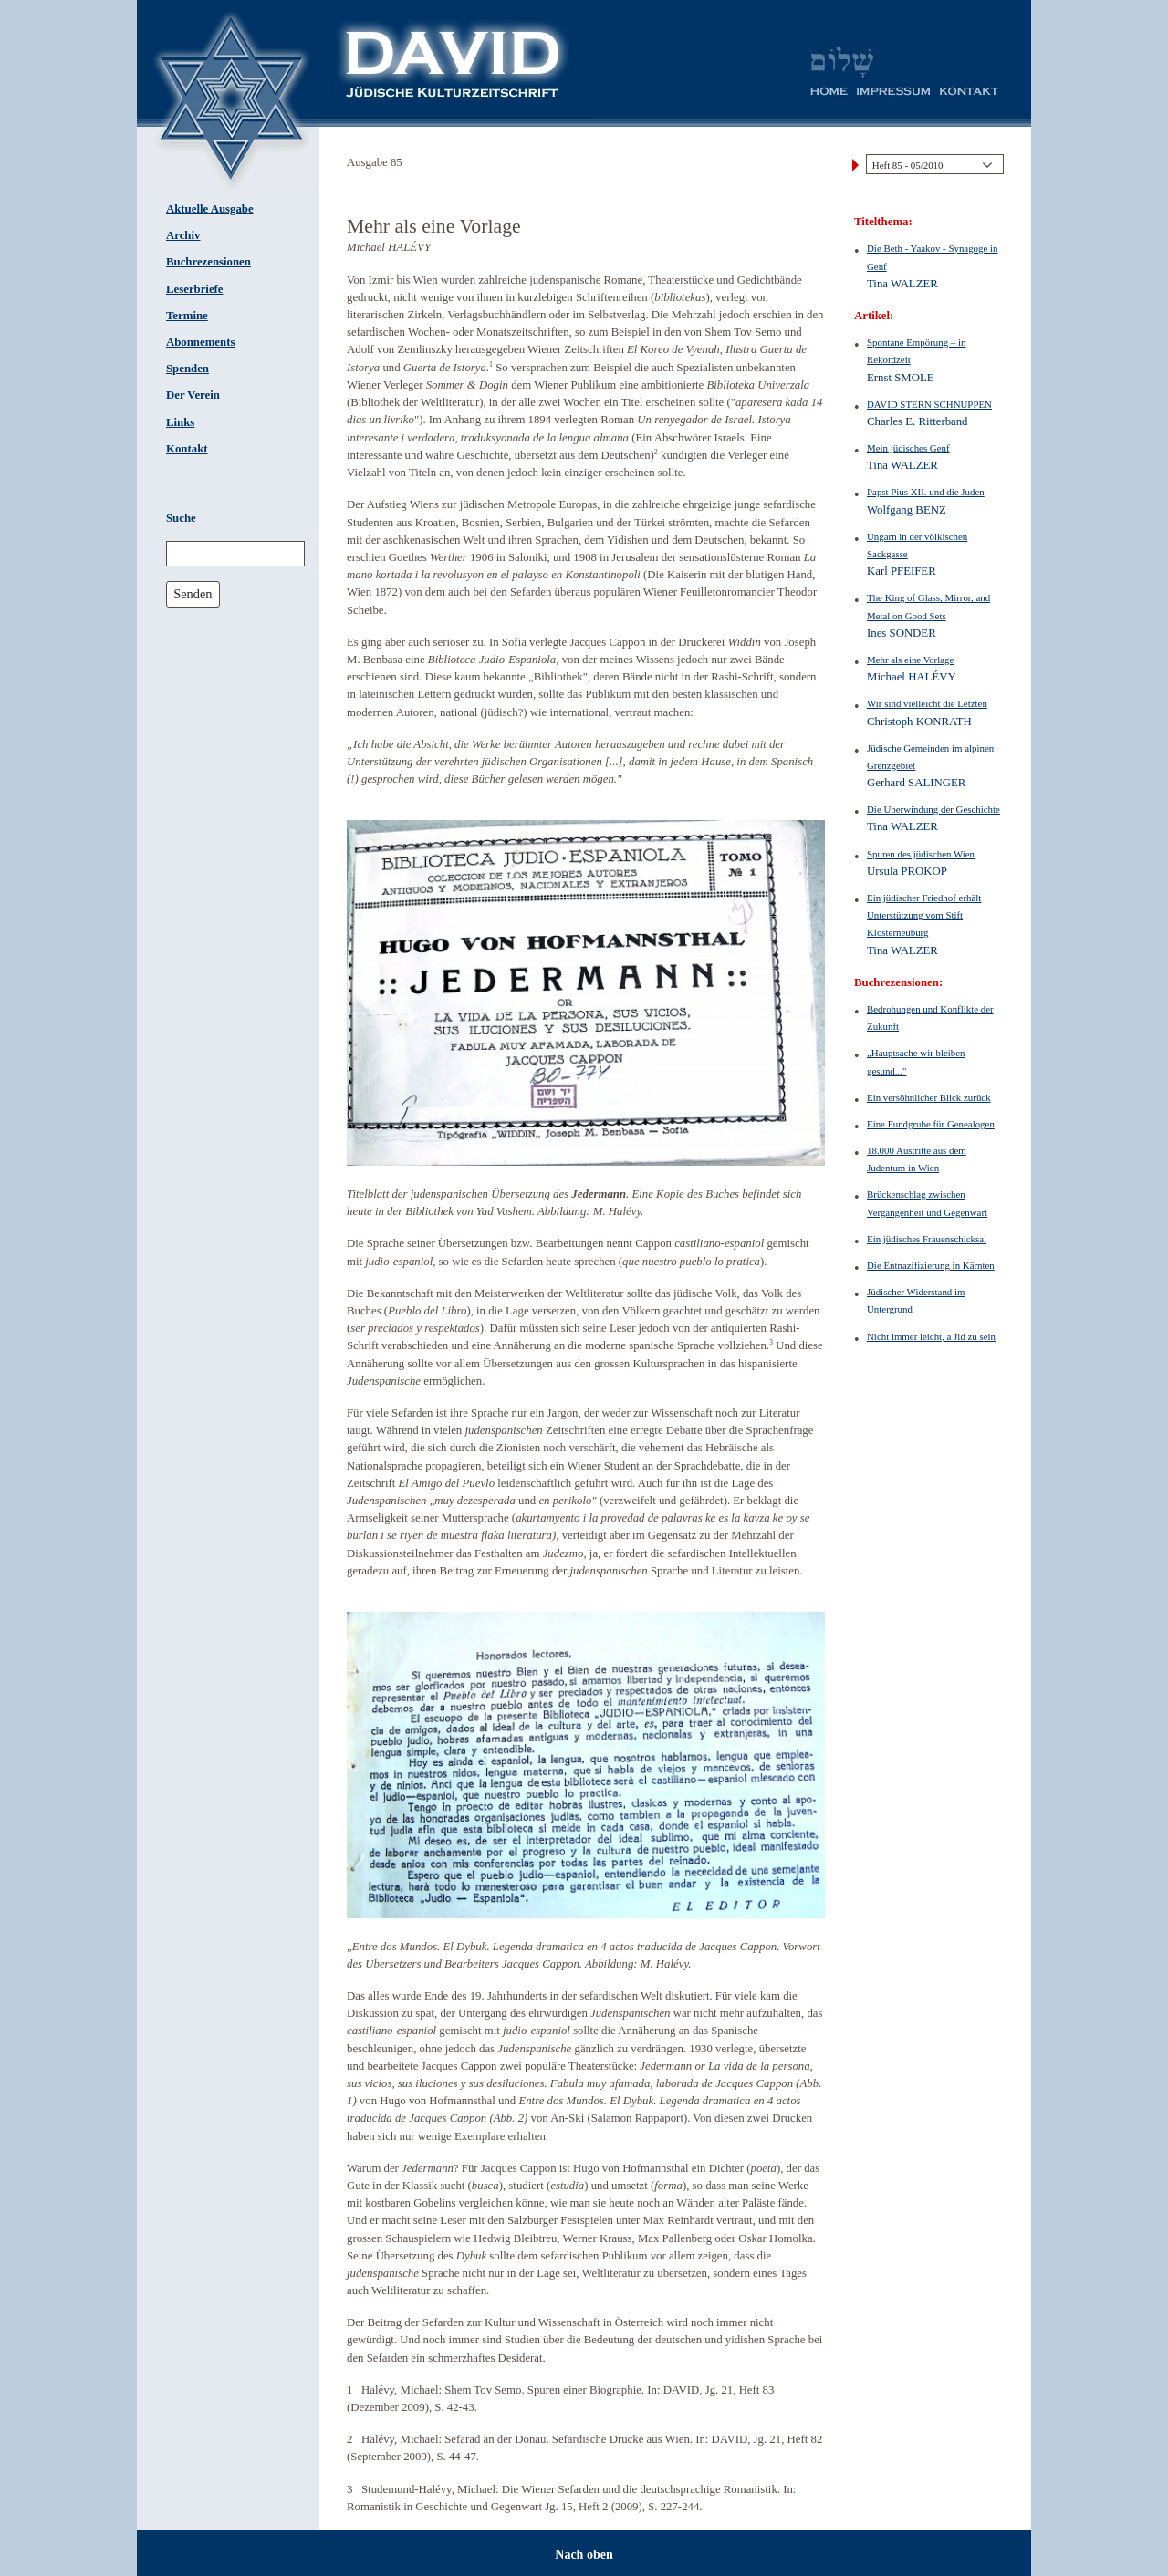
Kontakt (187, 448)
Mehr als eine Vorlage (910, 659)
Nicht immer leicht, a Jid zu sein (931, 1336)
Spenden (187, 368)
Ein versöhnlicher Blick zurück (929, 1097)
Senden (192, 594)
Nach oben (583, 2554)
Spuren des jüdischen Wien (921, 853)
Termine (187, 315)
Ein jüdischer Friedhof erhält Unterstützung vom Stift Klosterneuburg (924, 915)
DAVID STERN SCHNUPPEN (929, 404)
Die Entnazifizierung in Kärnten (931, 1265)
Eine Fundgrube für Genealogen (931, 1123)
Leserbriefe (195, 289)
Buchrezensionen (208, 261)
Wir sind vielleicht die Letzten (927, 703)
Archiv (183, 235)
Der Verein (193, 395)
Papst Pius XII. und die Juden (926, 491)
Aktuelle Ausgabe (210, 209)
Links (180, 422)
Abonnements (200, 342)
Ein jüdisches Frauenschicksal (926, 1238)
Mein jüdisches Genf (908, 447)
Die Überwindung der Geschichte (933, 809)
